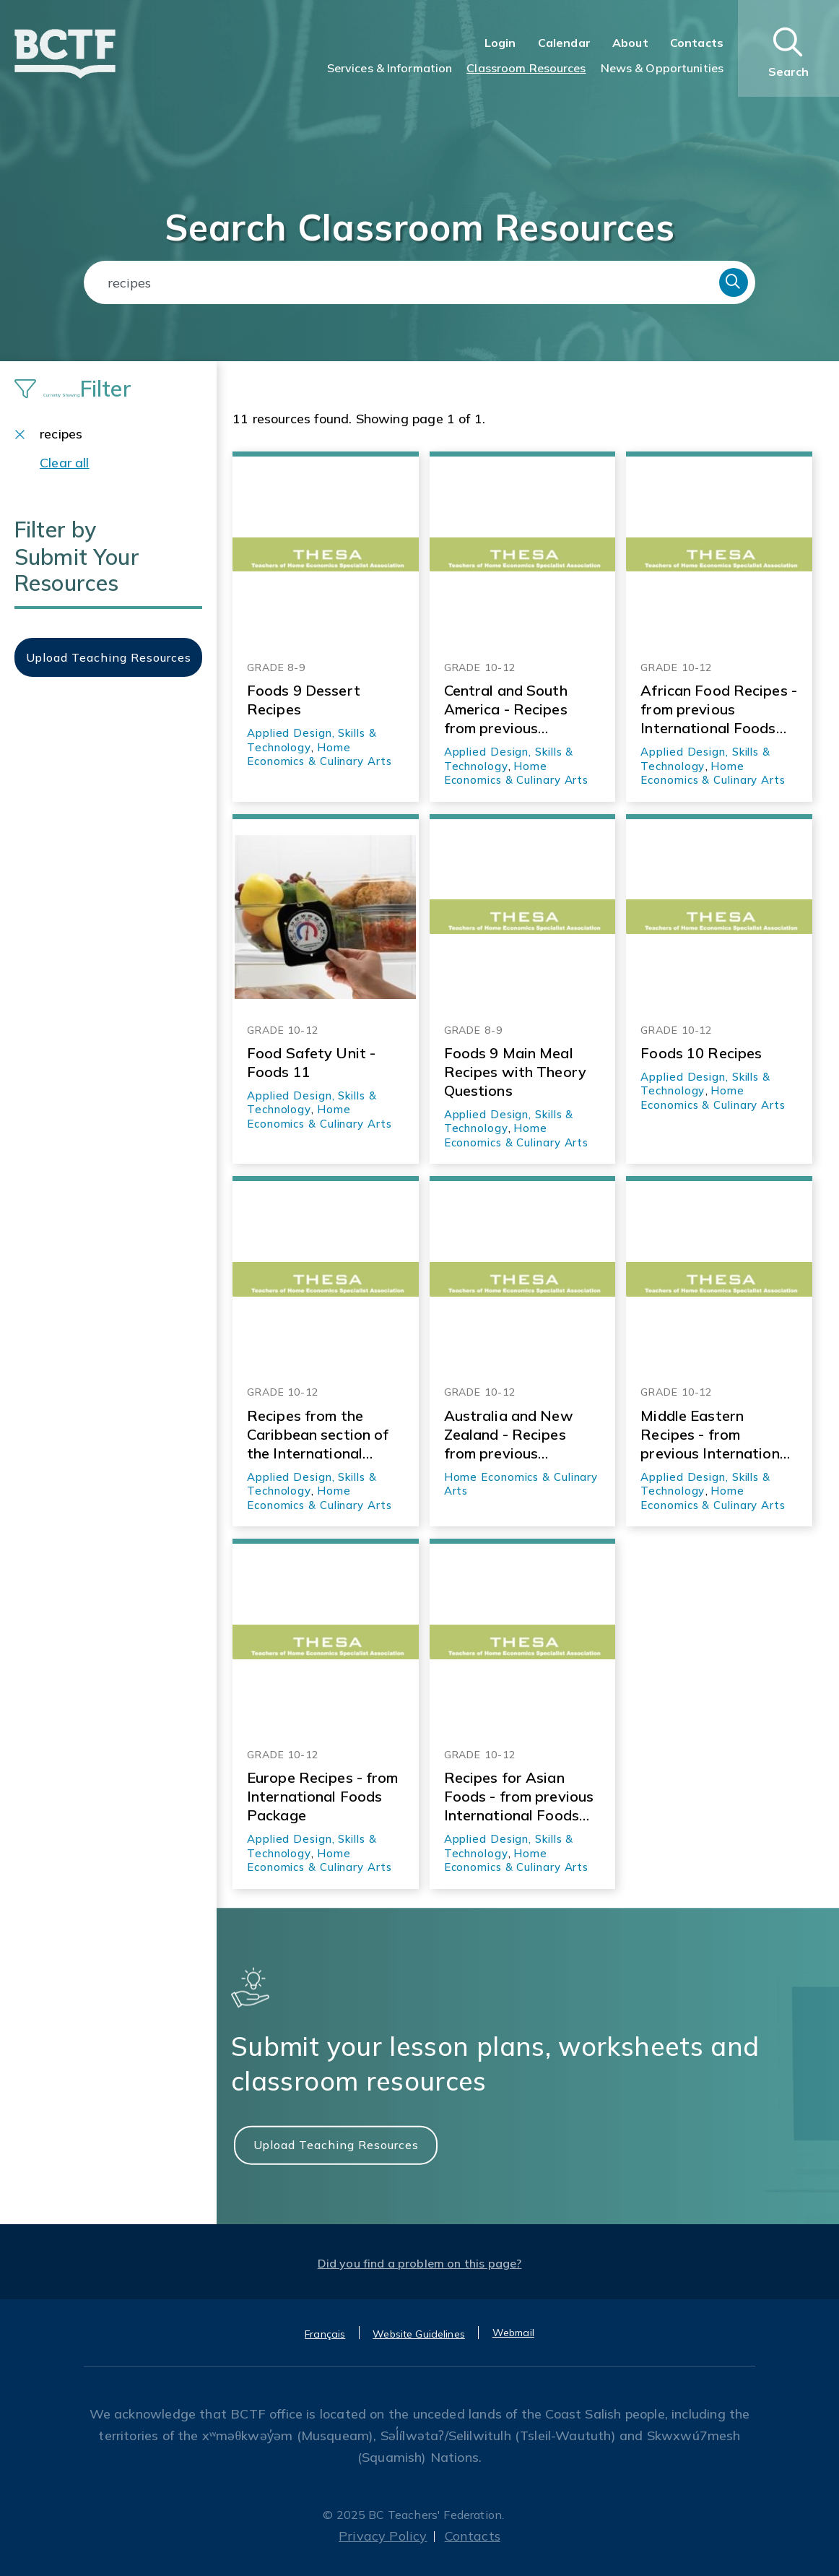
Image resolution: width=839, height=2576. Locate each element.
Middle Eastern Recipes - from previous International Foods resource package (716, 1434)
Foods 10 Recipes (701, 1053)
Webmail (513, 2332)
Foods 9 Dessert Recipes (303, 699)
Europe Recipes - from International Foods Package (323, 1796)
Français (325, 2334)
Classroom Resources (526, 68)
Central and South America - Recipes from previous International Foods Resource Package (511, 709)
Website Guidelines (419, 2334)
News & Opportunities (662, 68)
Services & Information (390, 68)
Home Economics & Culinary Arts (319, 754)
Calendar (564, 42)
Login (500, 42)
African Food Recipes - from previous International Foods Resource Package (718, 709)
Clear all (65, 462)
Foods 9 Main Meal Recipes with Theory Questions (515, 1071)
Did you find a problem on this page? (420, 2263)
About (630, 42)
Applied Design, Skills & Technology (312, 1484)
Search (733, 282)
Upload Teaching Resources (336, 2144)
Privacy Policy (383, 2536)
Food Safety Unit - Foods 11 (311, 1062)
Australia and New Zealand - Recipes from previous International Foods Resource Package (511, 1434)
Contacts (696, 42)
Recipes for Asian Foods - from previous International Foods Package (519, 1796)
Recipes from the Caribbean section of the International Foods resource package (317, 1434)
